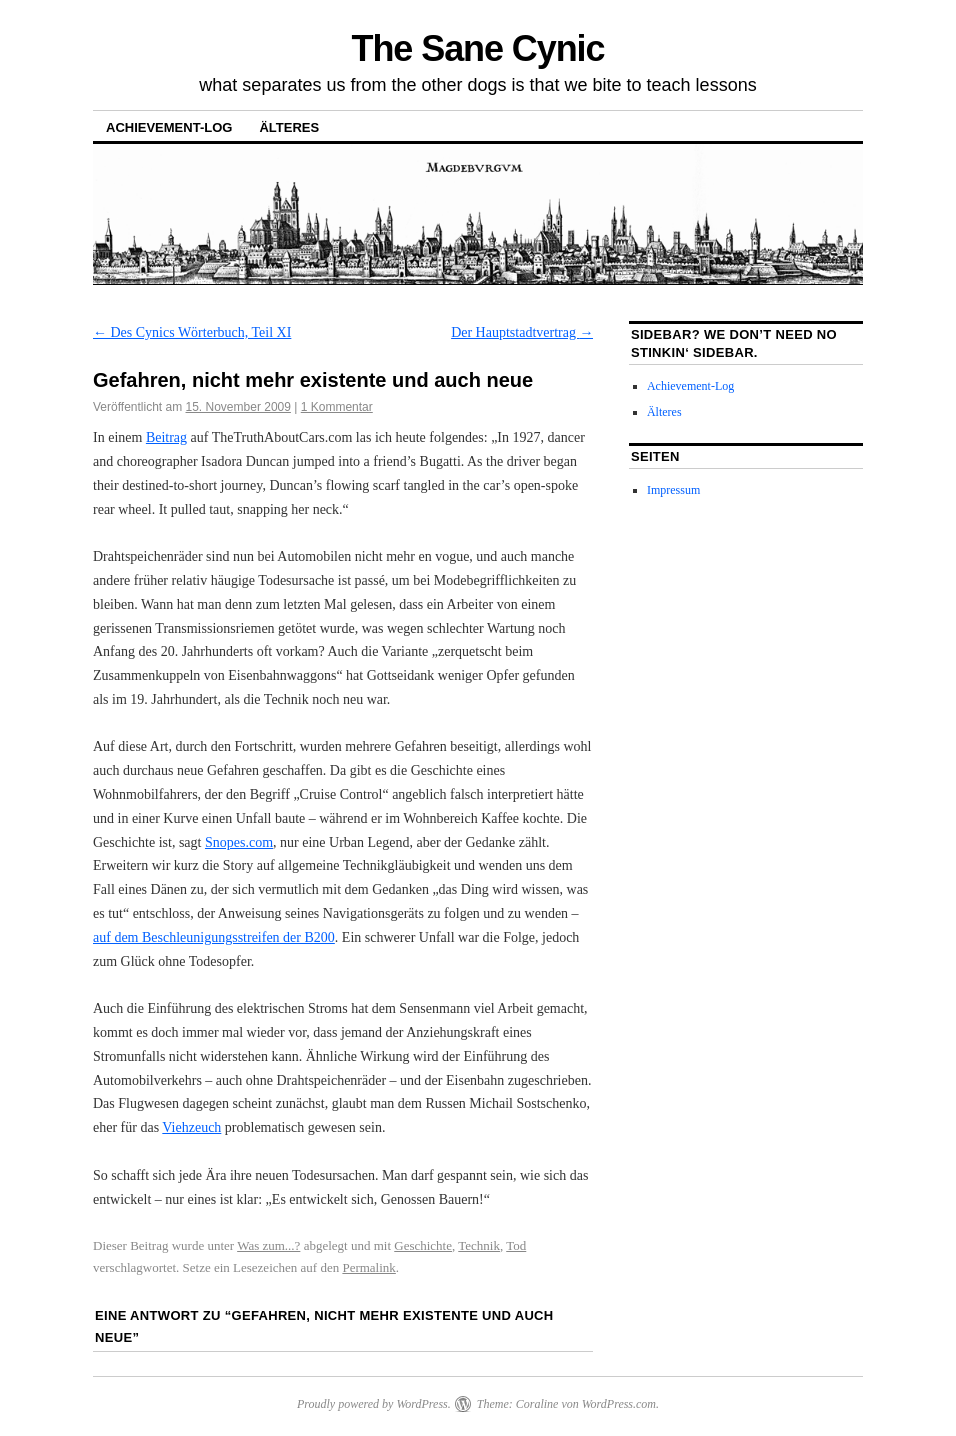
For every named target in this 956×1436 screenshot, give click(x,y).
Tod (516, 1245)
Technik (479, 1245)
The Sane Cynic (478, 48)
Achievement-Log (169, 127)
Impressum (673, 490)
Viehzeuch (191, 1127)
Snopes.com (239, 842)
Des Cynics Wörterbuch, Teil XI (192, 332)
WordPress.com (619, 1404)
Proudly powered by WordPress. (374, 1404)
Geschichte (423, 1245)
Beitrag (166, 437)
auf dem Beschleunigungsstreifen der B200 (214, 937)
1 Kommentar (337, 407)
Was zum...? (268, 1245)
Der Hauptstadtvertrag (522, 332)
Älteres (289, 127)
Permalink (368, 1267)
